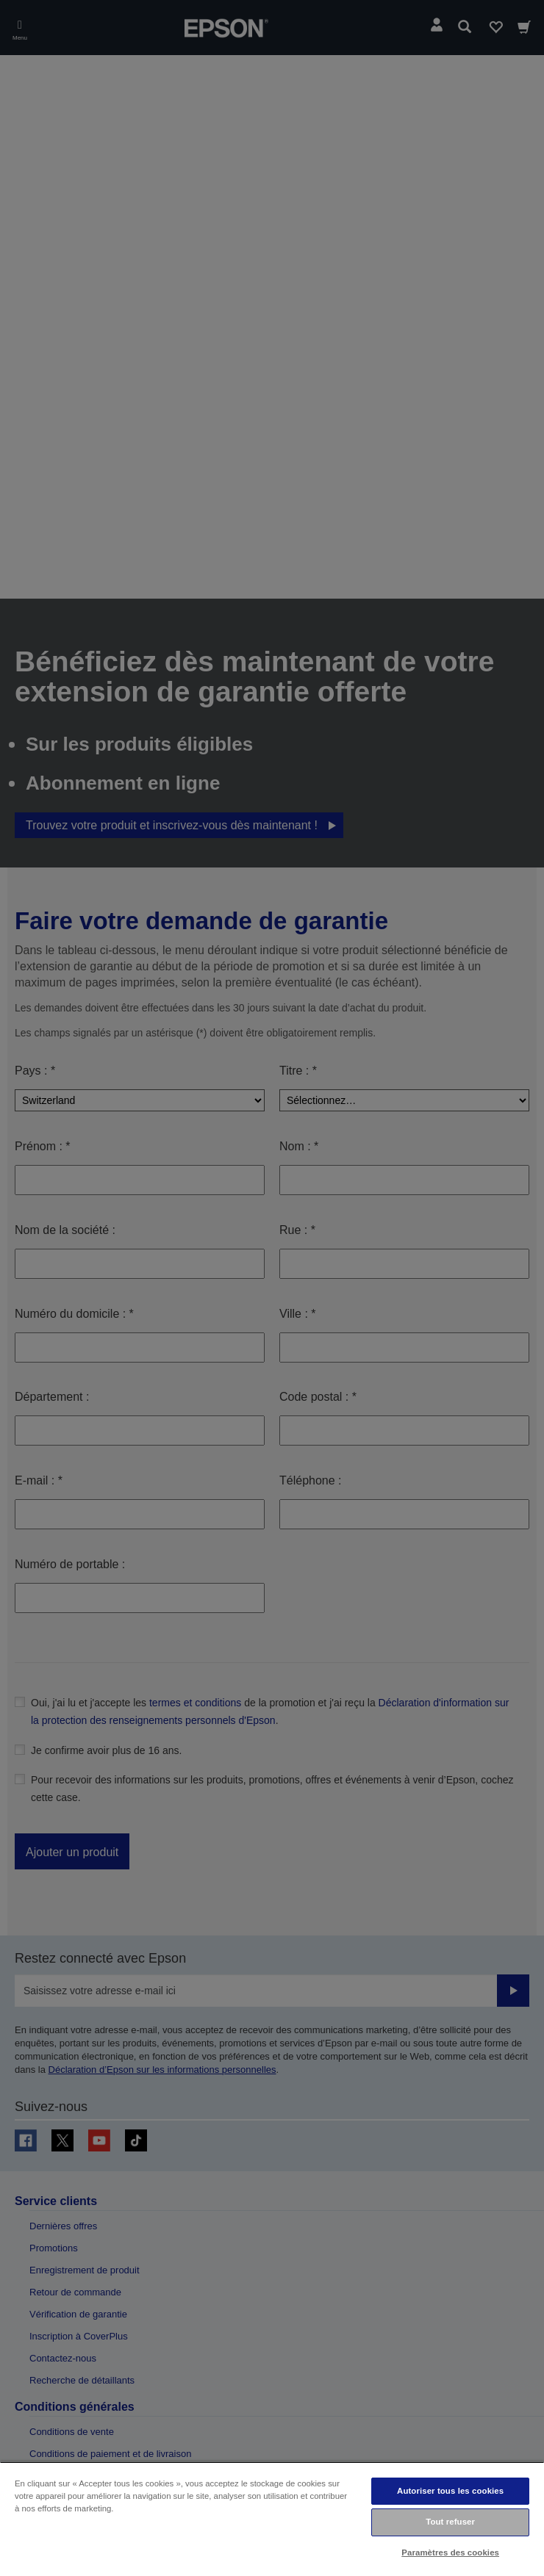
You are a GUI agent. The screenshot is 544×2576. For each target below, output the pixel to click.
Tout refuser (450, 2521)
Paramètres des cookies (450, 2552)
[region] (272, 2518)
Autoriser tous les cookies (450, 2490)
